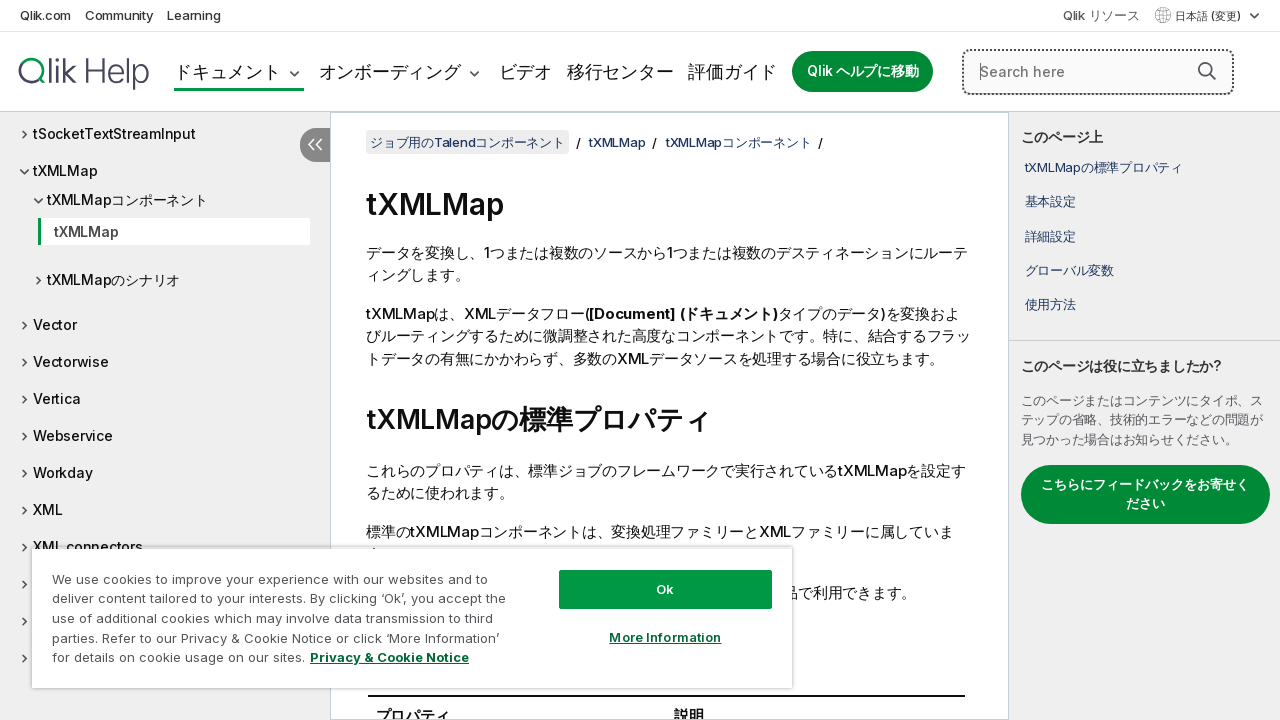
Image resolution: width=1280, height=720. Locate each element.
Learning (193, 15)
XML (47, 509)
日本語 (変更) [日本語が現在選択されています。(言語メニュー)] (1209, 16)
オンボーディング (390, 71)
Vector (55, 324)
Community (119, 15)
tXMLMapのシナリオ (113, 279)
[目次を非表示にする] (315, 145)
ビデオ (525, 71)
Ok (650, 574)
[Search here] (1098, 72)
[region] (403, 610)
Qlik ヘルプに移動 (862, 71)
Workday (62, 472)
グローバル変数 (1069, 270)
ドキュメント (227, 71)
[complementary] (1144, 416)
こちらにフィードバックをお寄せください (1145, 494)
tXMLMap (65, 170)
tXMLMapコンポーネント (127, 199)
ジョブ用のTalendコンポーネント (467, 142)
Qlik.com (45, 15)
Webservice (73, 435)
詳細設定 (1050, 236)
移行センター (620, 71)
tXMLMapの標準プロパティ (1104, 167)
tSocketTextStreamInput (114, 133)
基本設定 (1050, 201)
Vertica (56, 398)
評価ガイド (732, 71)
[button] (1207, 71)
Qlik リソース (1101, 15)
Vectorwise (71, 361)
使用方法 (1050, 304)
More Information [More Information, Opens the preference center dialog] (650, 622)
